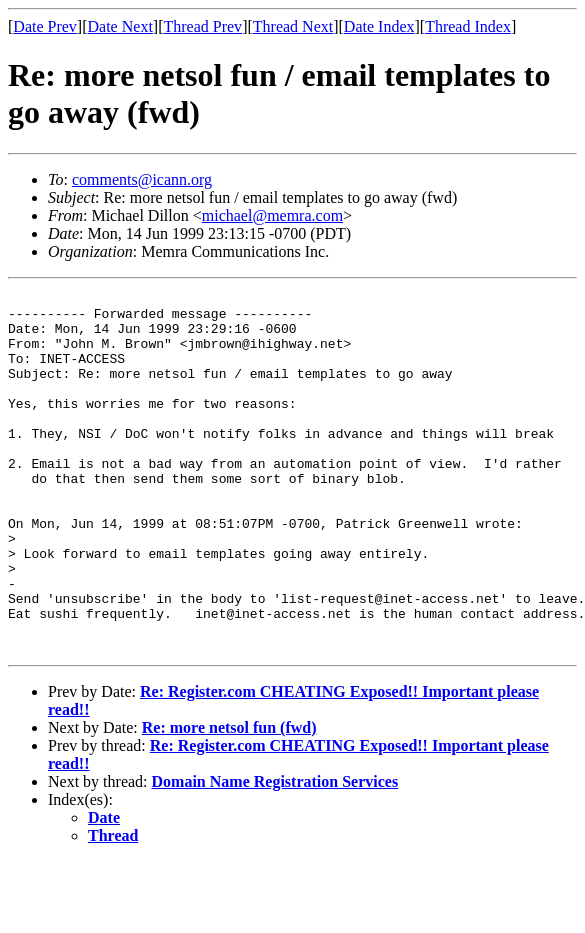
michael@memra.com (272, 215)
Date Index (379, 26)
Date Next (120, 26)
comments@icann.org (142, 179)
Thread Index (468, 26)
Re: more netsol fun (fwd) (229, 799)
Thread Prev (202, 26)
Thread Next (293, 26)
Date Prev (45, 26)
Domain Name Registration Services (275, 853)
